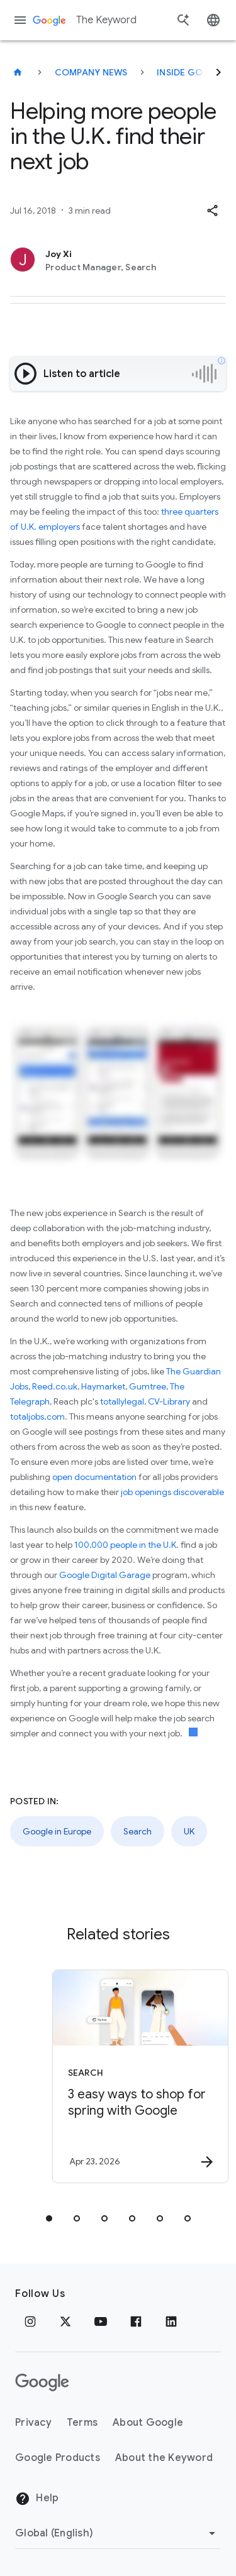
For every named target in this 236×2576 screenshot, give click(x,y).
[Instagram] (30, 2321)
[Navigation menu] (20, 20)
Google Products (57, 2458)
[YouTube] (101, 2321)
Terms (82, 2422)
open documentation (94, 1477)
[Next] (218, 72)
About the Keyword (164, 2458)
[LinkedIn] (171, 2321)
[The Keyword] (18, 72)
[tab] (49, 2218)
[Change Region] (117, 2533)
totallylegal (122, 1401)
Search (137, 1831)
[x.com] (65, 2321)
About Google (148, 2422)
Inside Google (192, 72)
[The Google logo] (42, 2382)
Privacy (33, 2422)
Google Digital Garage (104, 1575)
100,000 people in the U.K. (127, 1544)
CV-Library (169, 1401)
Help (37, 2498)
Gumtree (147, 1386)
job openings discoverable (172, 1492)
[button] (212, 210)
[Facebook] (136, 2321)
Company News (91, 72)
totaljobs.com (37, 1416)
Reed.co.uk (54, 1386)
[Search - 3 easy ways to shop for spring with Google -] (140, 2076)
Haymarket (103, 1386)
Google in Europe (57, 1831)
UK (189, 1831)
